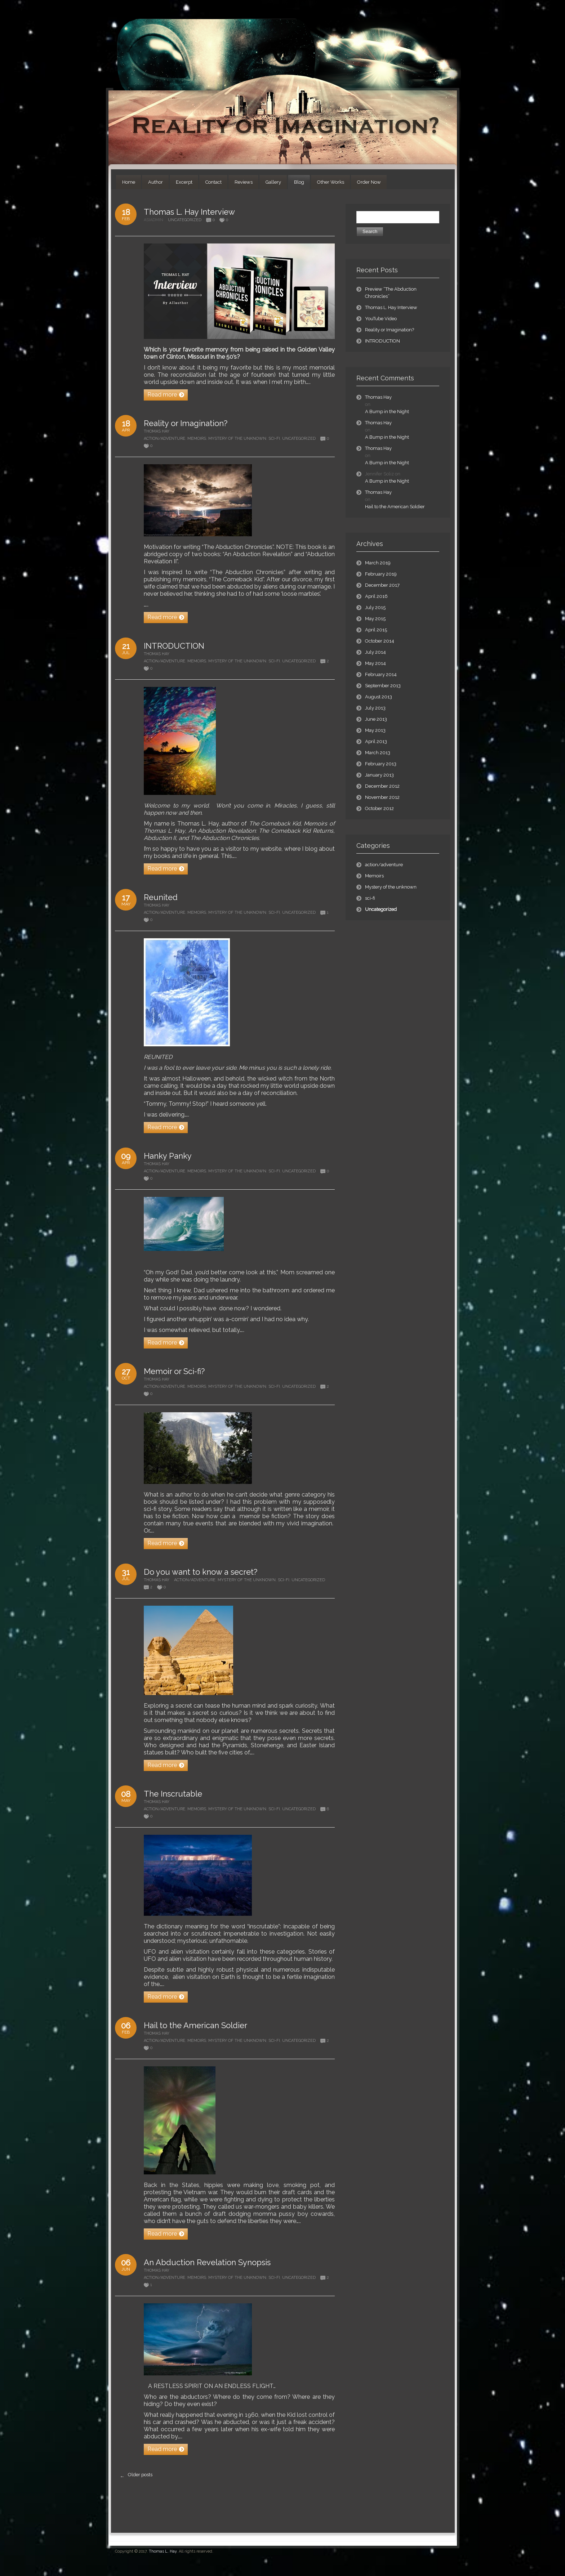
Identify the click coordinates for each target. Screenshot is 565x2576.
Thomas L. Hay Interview (189, 211)
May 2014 (375, 663)
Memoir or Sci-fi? (174, 1371)
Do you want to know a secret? (200, 1572)
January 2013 (379, 775)
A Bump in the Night (387, 411)
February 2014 (381, 674)
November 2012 (382, 797)
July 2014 (375, 652)
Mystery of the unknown (237, 438)
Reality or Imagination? (185, 423)
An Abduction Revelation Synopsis (207, 2262)
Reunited (161, 897)
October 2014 (379, 641)
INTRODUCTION (174, 645)
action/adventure (164, 438)
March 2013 (377, 752)
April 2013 (376, 741)
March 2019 (378, 562)
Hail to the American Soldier (195, 2025)
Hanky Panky (168, 1155)
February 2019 (381, 574)
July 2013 (375, 708)
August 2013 (378, 696)
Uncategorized (184, 220)
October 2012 (379, 808)
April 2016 (376, 596)
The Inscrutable (173, 1793)
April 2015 (376, 629)
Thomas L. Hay (163, 2551)
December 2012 (382, 786)
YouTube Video (381, 318)
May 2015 (375, 618)
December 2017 (382, 585)
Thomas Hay (156, 431)
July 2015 (375, 607)
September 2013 (383, 685)
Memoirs (196, 438)
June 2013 (376, 719)
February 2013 (380, 763)
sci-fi (274, 438)
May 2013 (375, 730)
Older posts (134, 2476)
